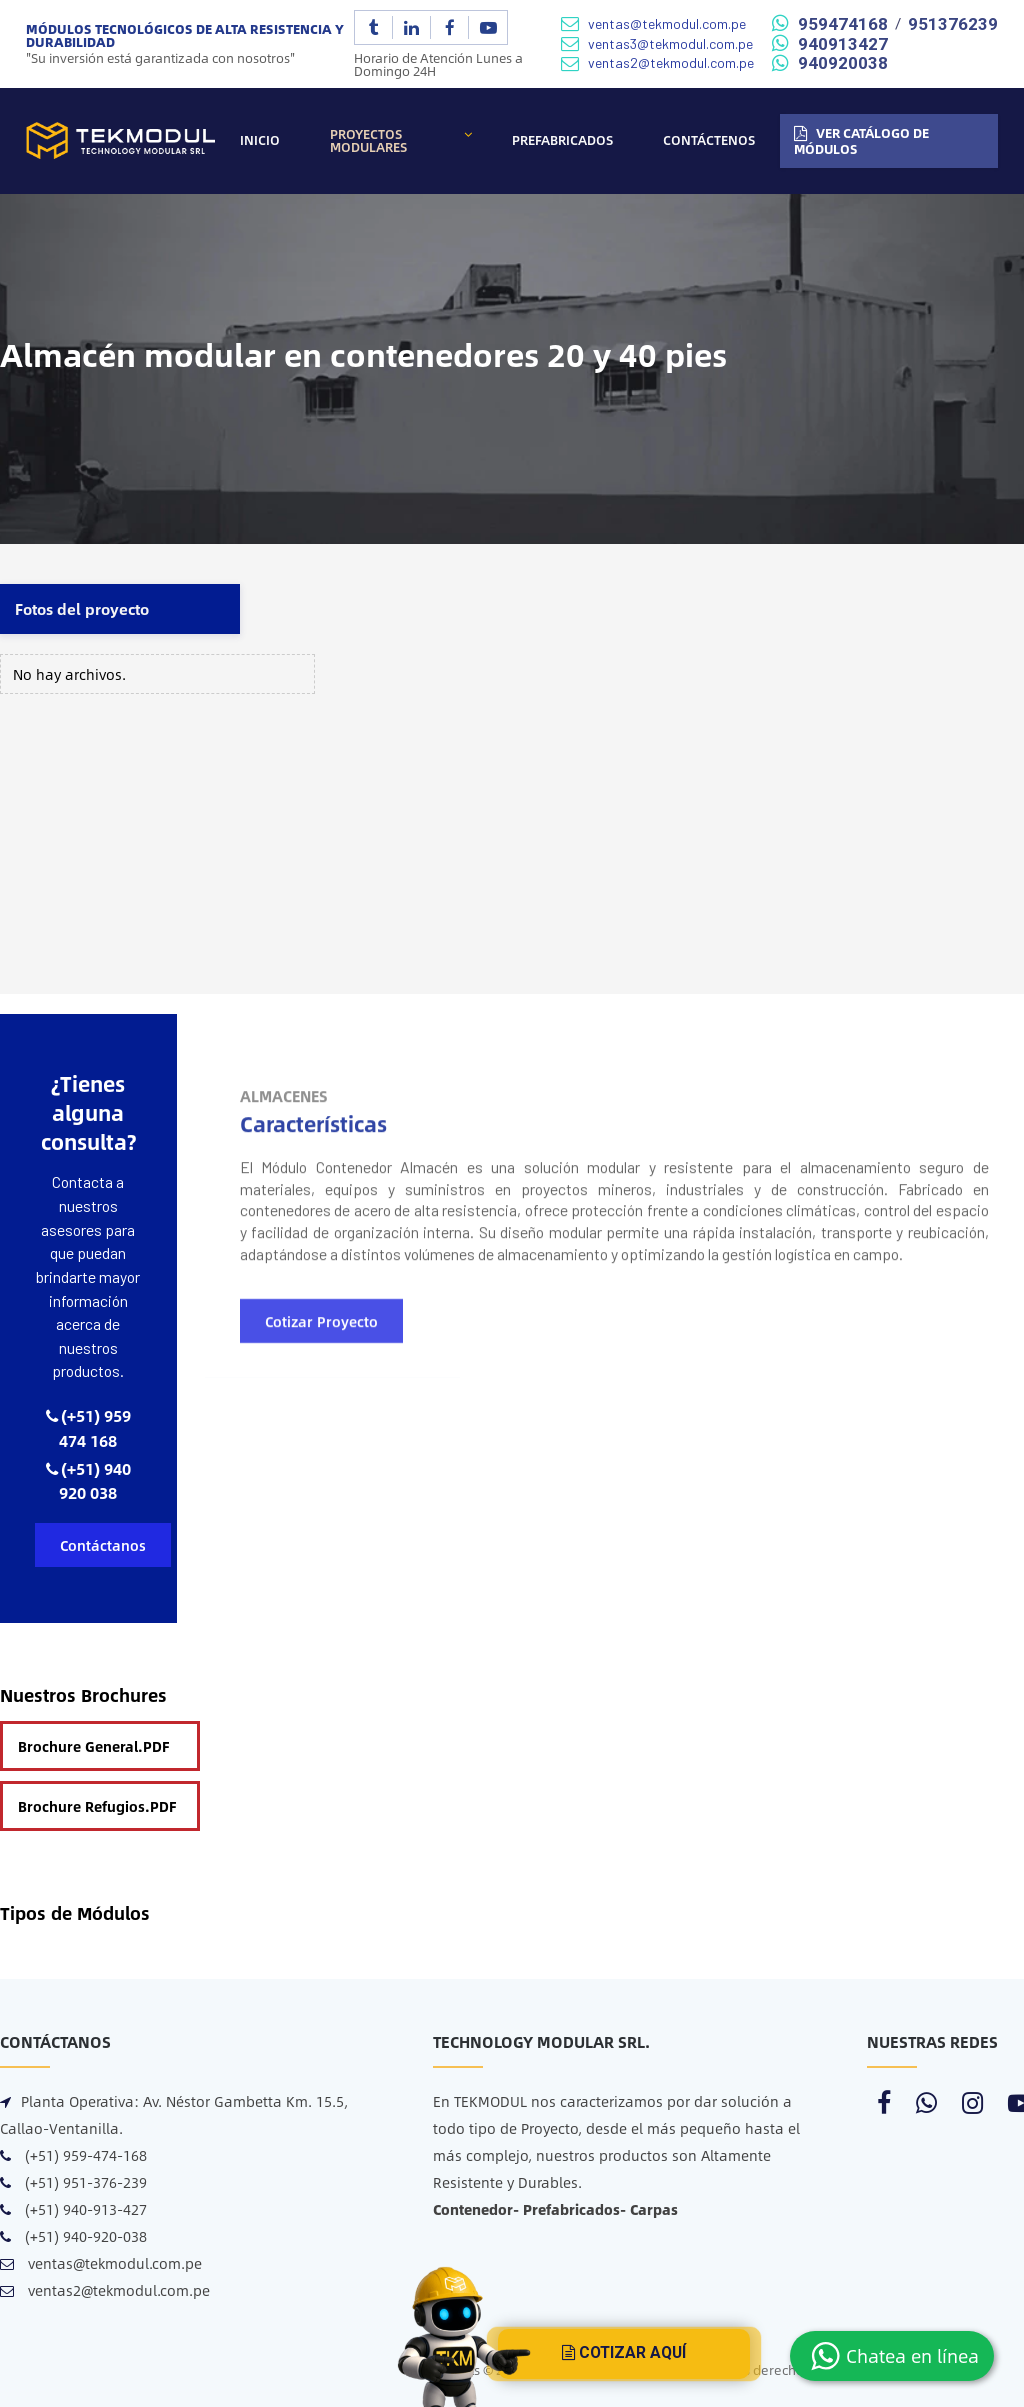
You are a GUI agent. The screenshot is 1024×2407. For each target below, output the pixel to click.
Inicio (260, 140)
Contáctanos (103, 1545)
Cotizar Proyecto (321, 1454)
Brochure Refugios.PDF (97, 1806)
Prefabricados (562, 140)
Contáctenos (709, 140)
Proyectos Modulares (368, 140)
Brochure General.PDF (94, 1746)
